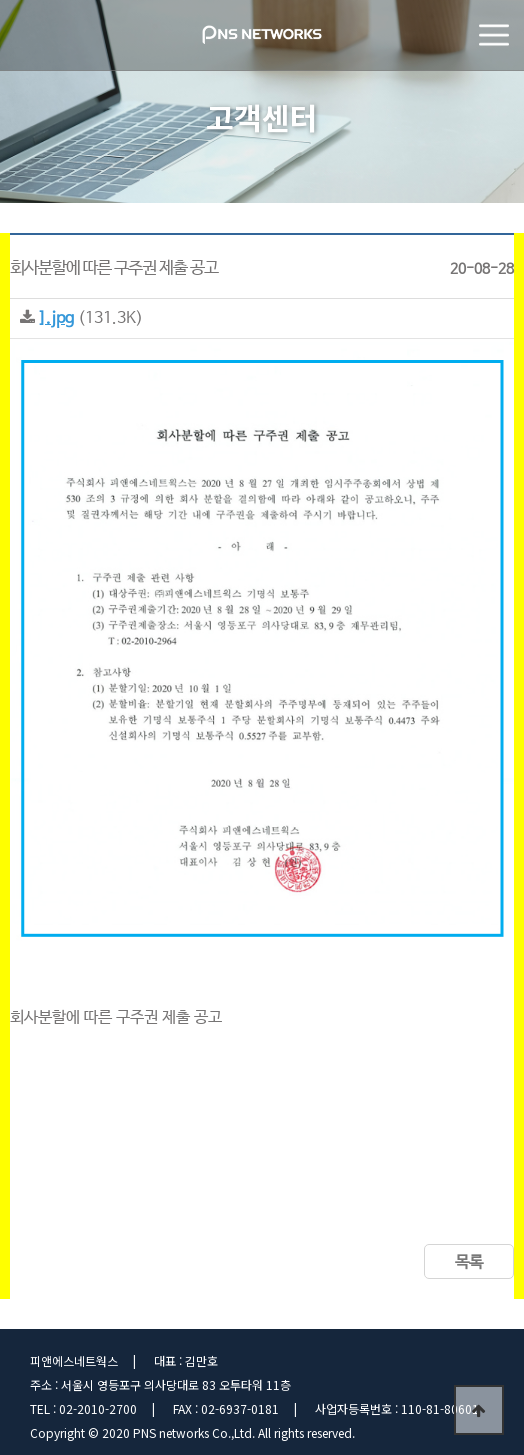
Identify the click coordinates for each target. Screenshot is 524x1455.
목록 (469, 1262)
